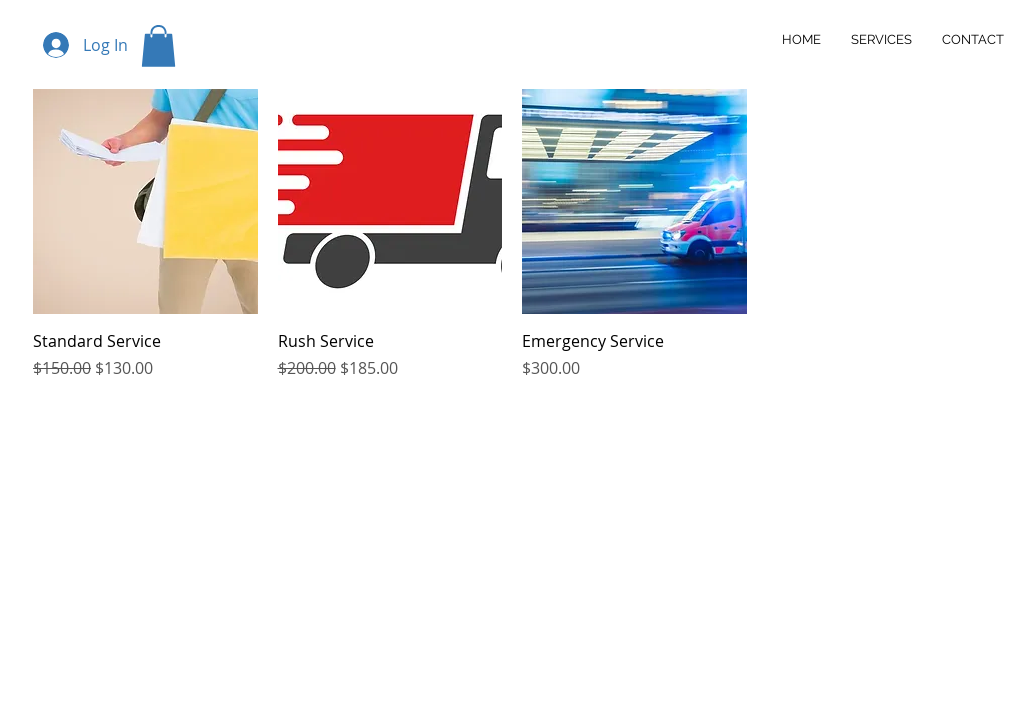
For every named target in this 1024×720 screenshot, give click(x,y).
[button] (158, 46)
